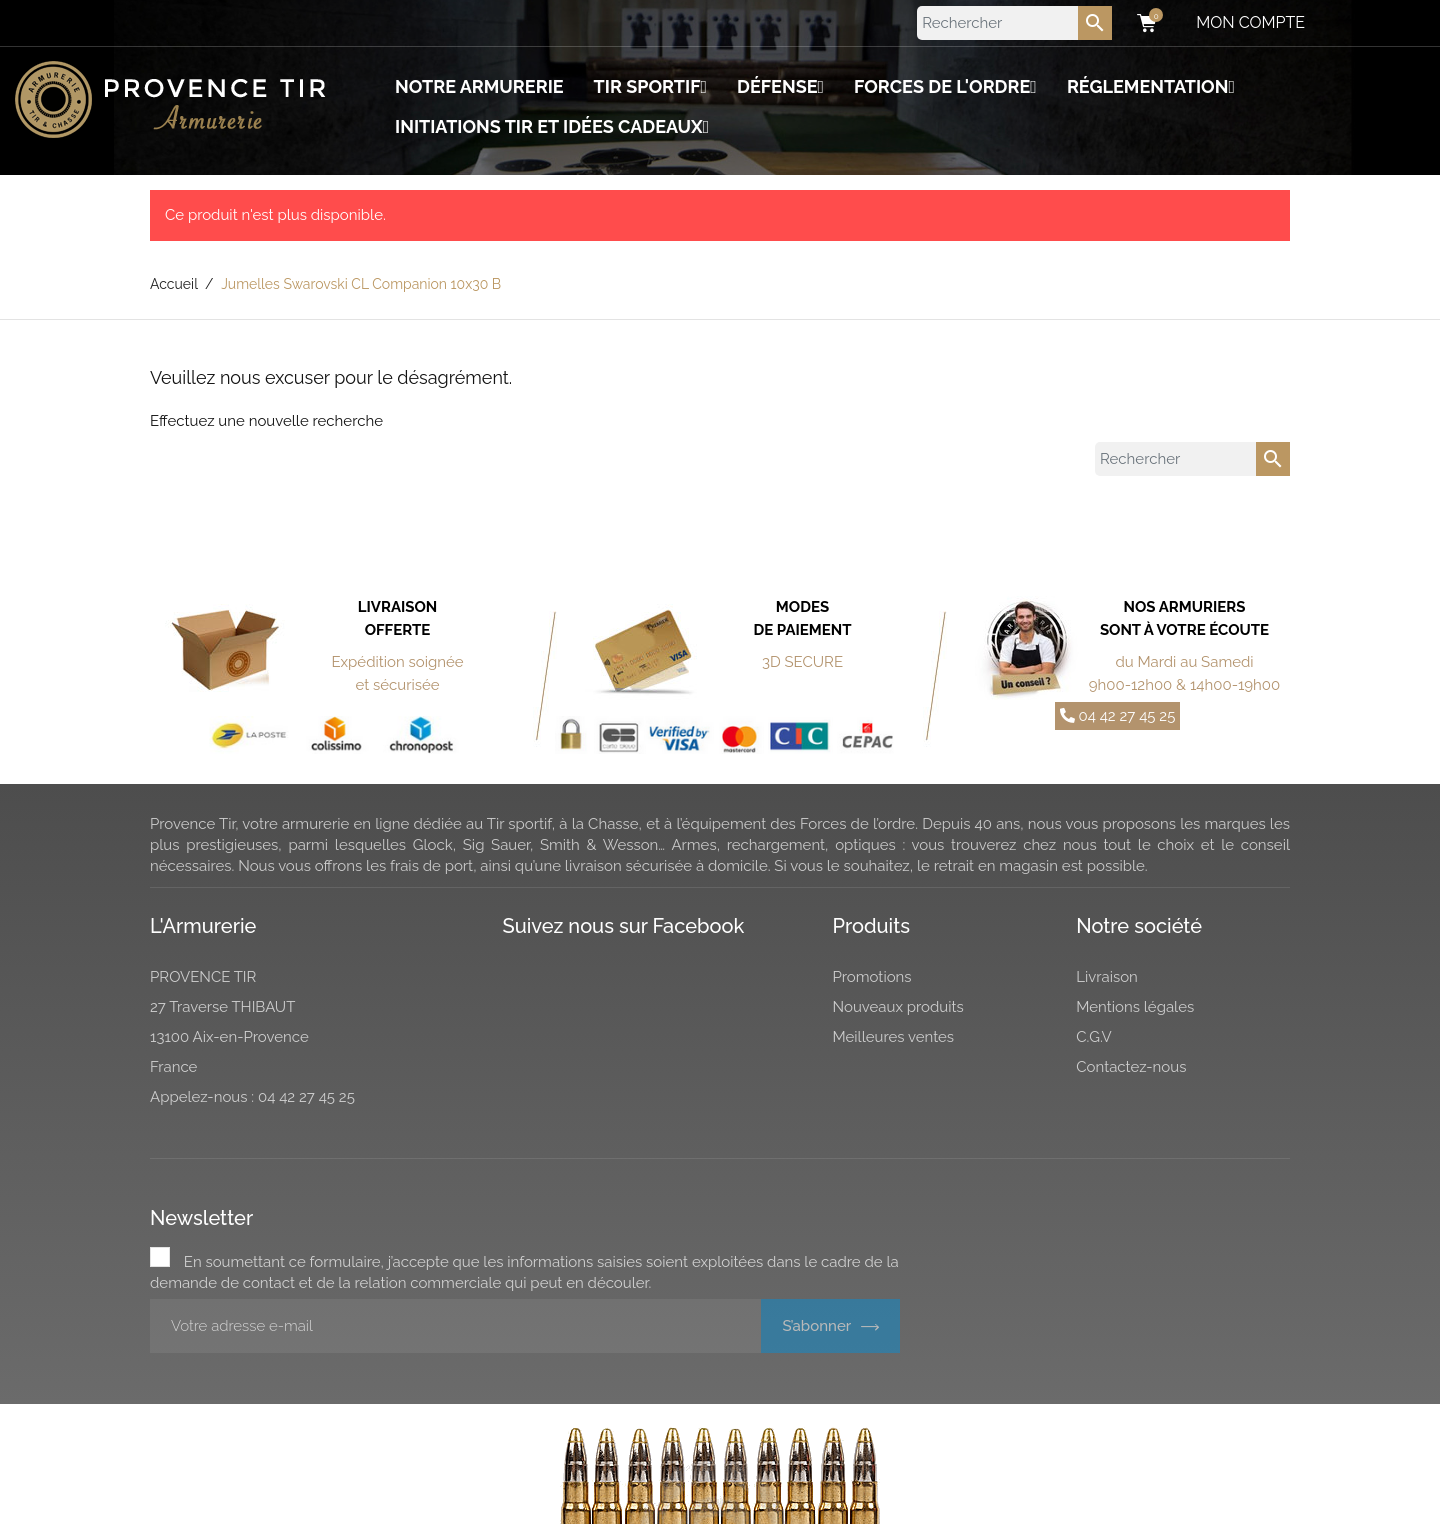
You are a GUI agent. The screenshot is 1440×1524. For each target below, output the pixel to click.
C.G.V (1094, 1037)
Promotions (872, 977)
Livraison (1107, 977)
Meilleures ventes (894, 1037)
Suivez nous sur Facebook (624, 926)
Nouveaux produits (898, 1007)
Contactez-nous (1131, 1067)
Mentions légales (1135, 1007)
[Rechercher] (1014, 23)
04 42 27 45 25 (1118, 716)
